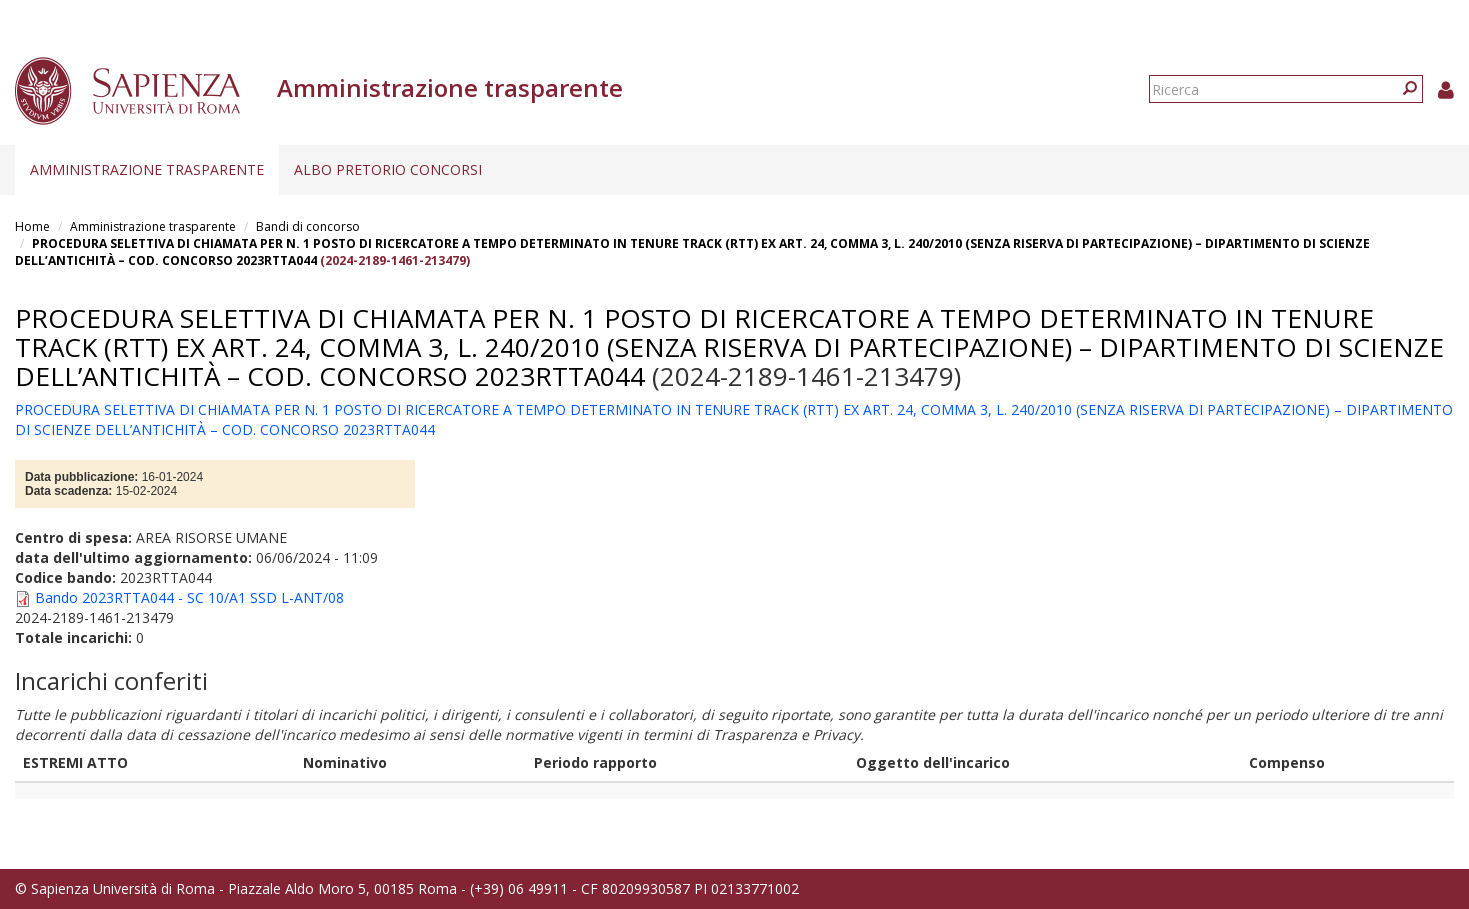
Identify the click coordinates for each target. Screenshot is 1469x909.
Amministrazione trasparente (147, 169)
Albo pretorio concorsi (388, 169)
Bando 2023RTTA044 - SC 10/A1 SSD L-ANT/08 (189, 597)
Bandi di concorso (308, 226)
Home (32, 226)
